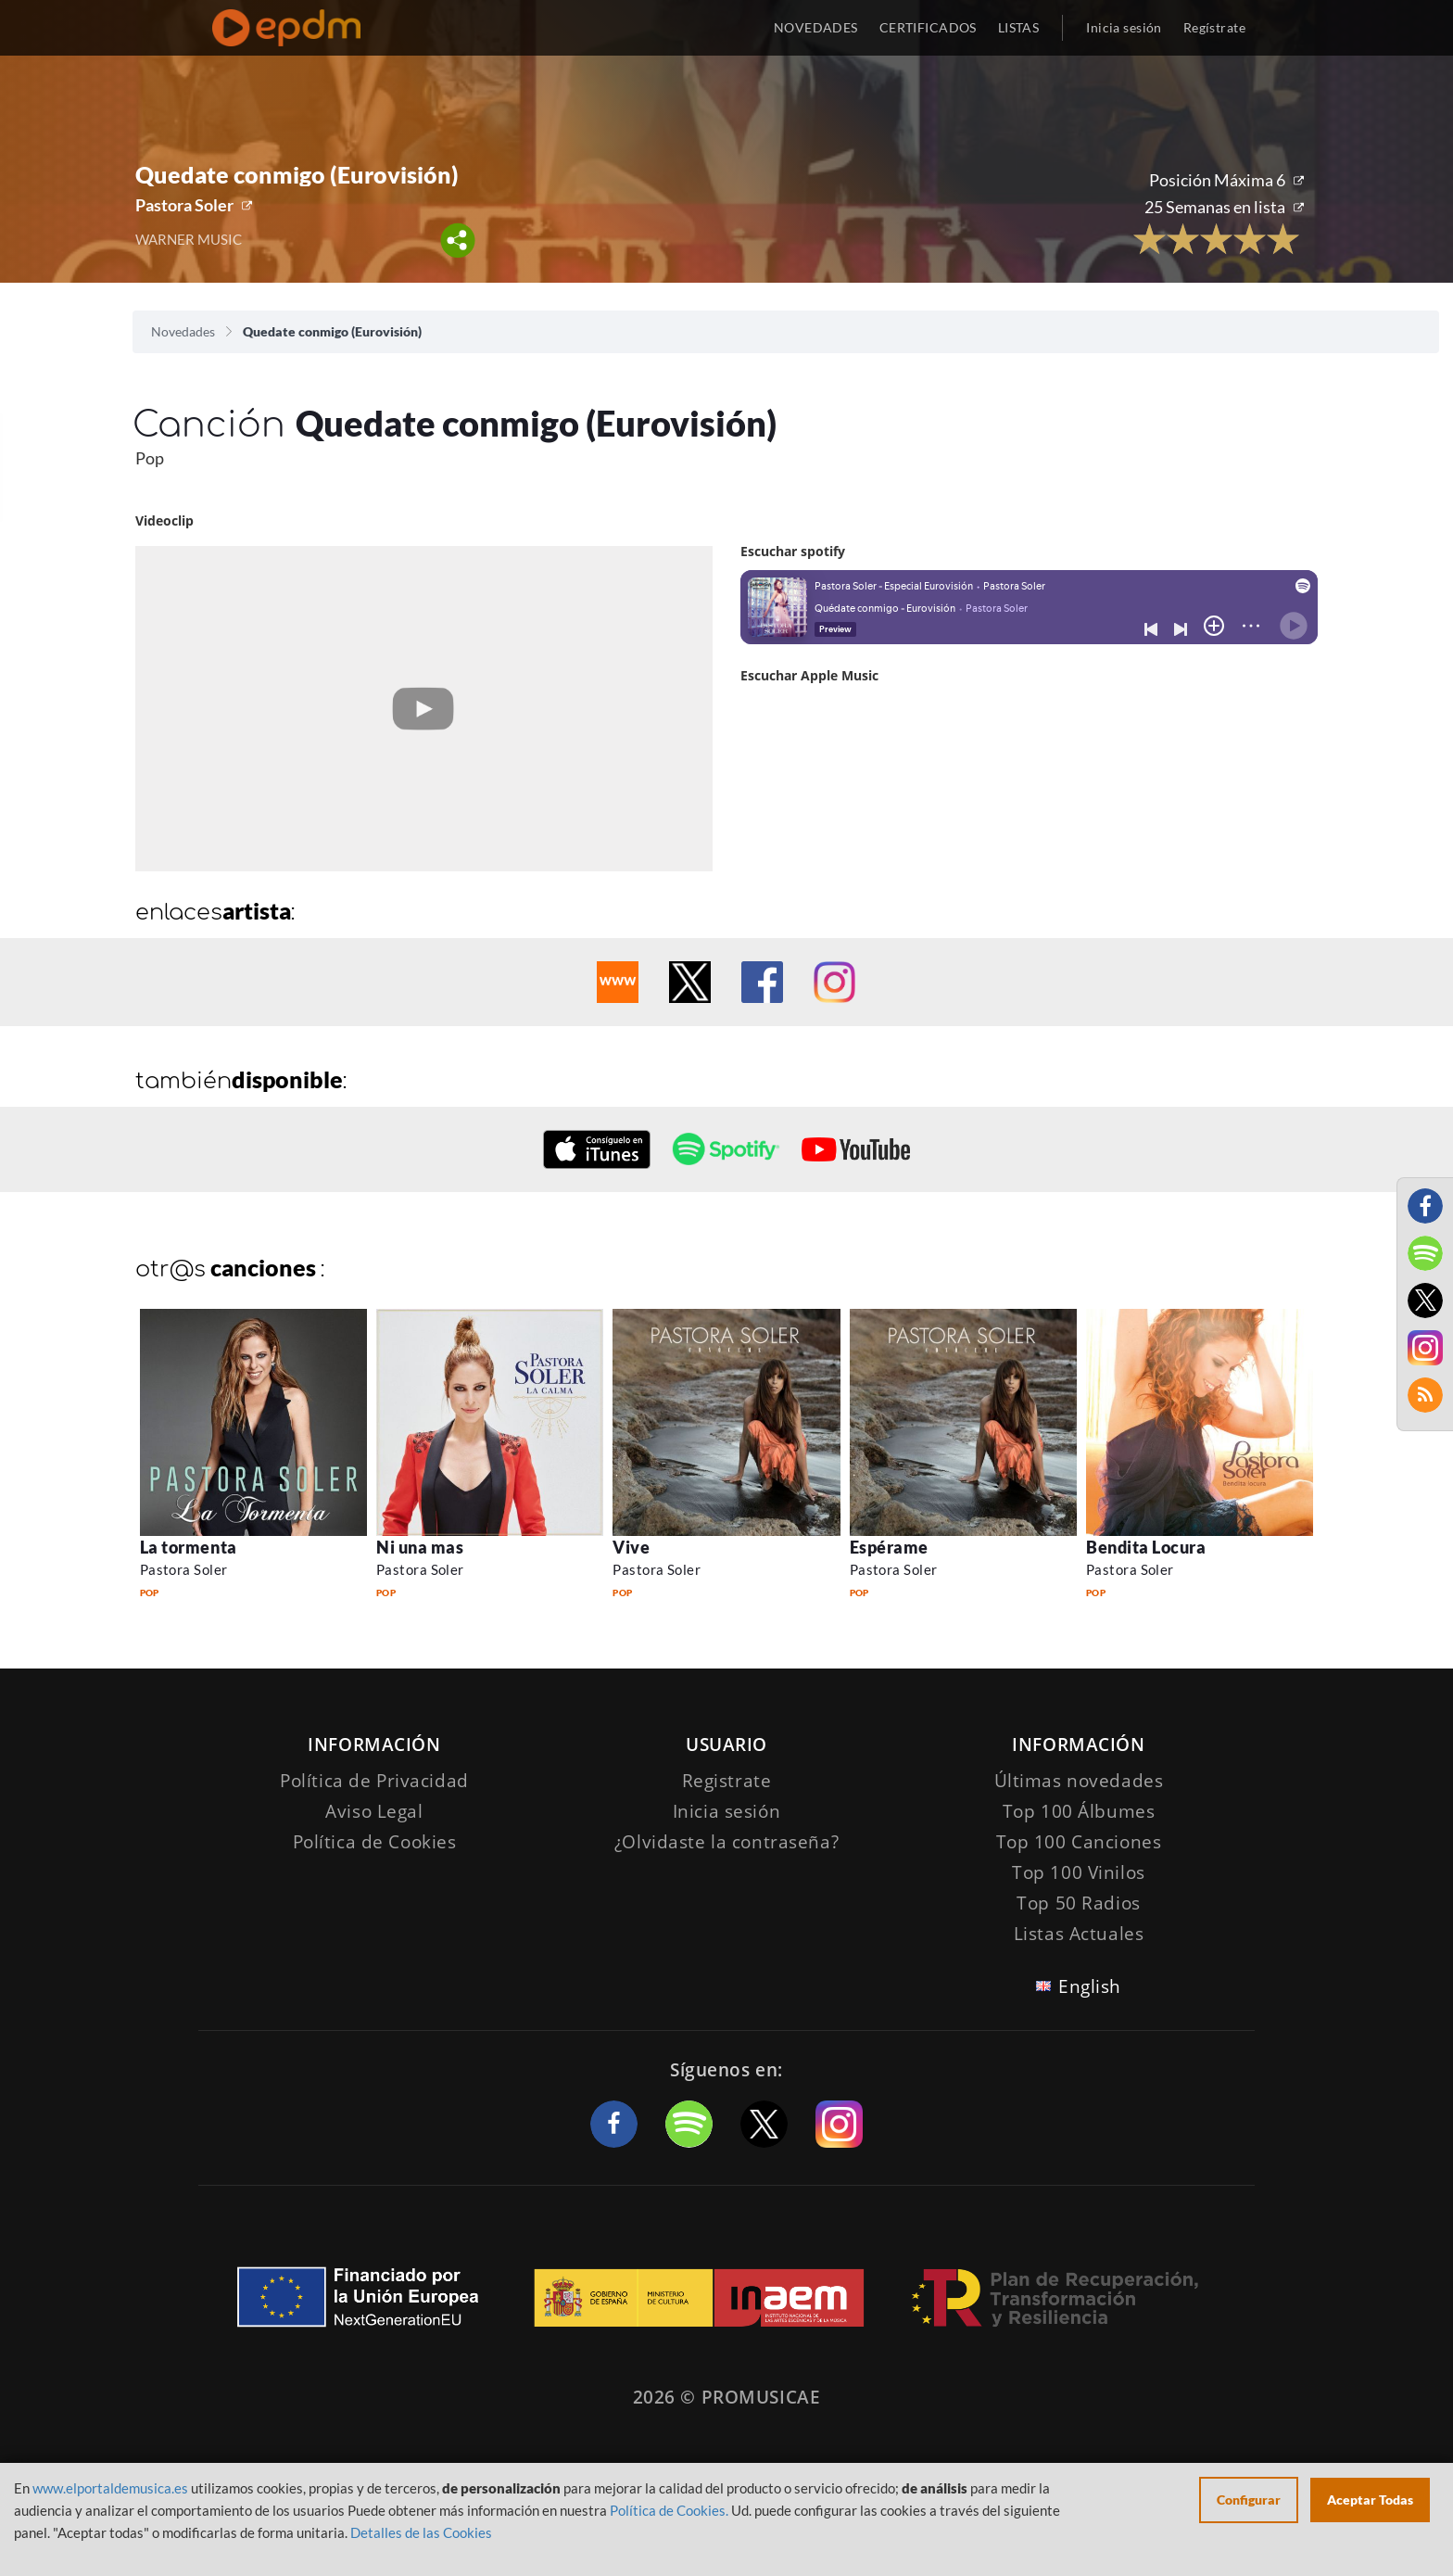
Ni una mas (419, 1547)
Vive (631, 1547)
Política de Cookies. (669, 2510)
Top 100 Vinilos (1078, 1872)
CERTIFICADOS (928, 27)
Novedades (183, 331)
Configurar (1249, 2499)
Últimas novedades (1079, 1781)
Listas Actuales (1079, 1934)
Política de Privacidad (374, 1781)
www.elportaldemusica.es (110, 2488)
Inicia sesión (1123, 27)
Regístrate (1214, 27)
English (1089, 1986)
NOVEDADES (816, 27)
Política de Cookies (375, 1842)
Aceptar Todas (1370, 2499)
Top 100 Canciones (1079, 1842)
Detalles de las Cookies (421, 2532)
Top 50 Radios (1078, 1903)
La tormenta (188, 1547)
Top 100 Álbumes (1079, 1811)
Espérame (889, 1547)
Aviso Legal (374, 1811)
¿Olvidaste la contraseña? (726, 1842)
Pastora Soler (184, 205)
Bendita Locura (1146, 1547)
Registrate (727, 1781)
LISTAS (1019, 27)
